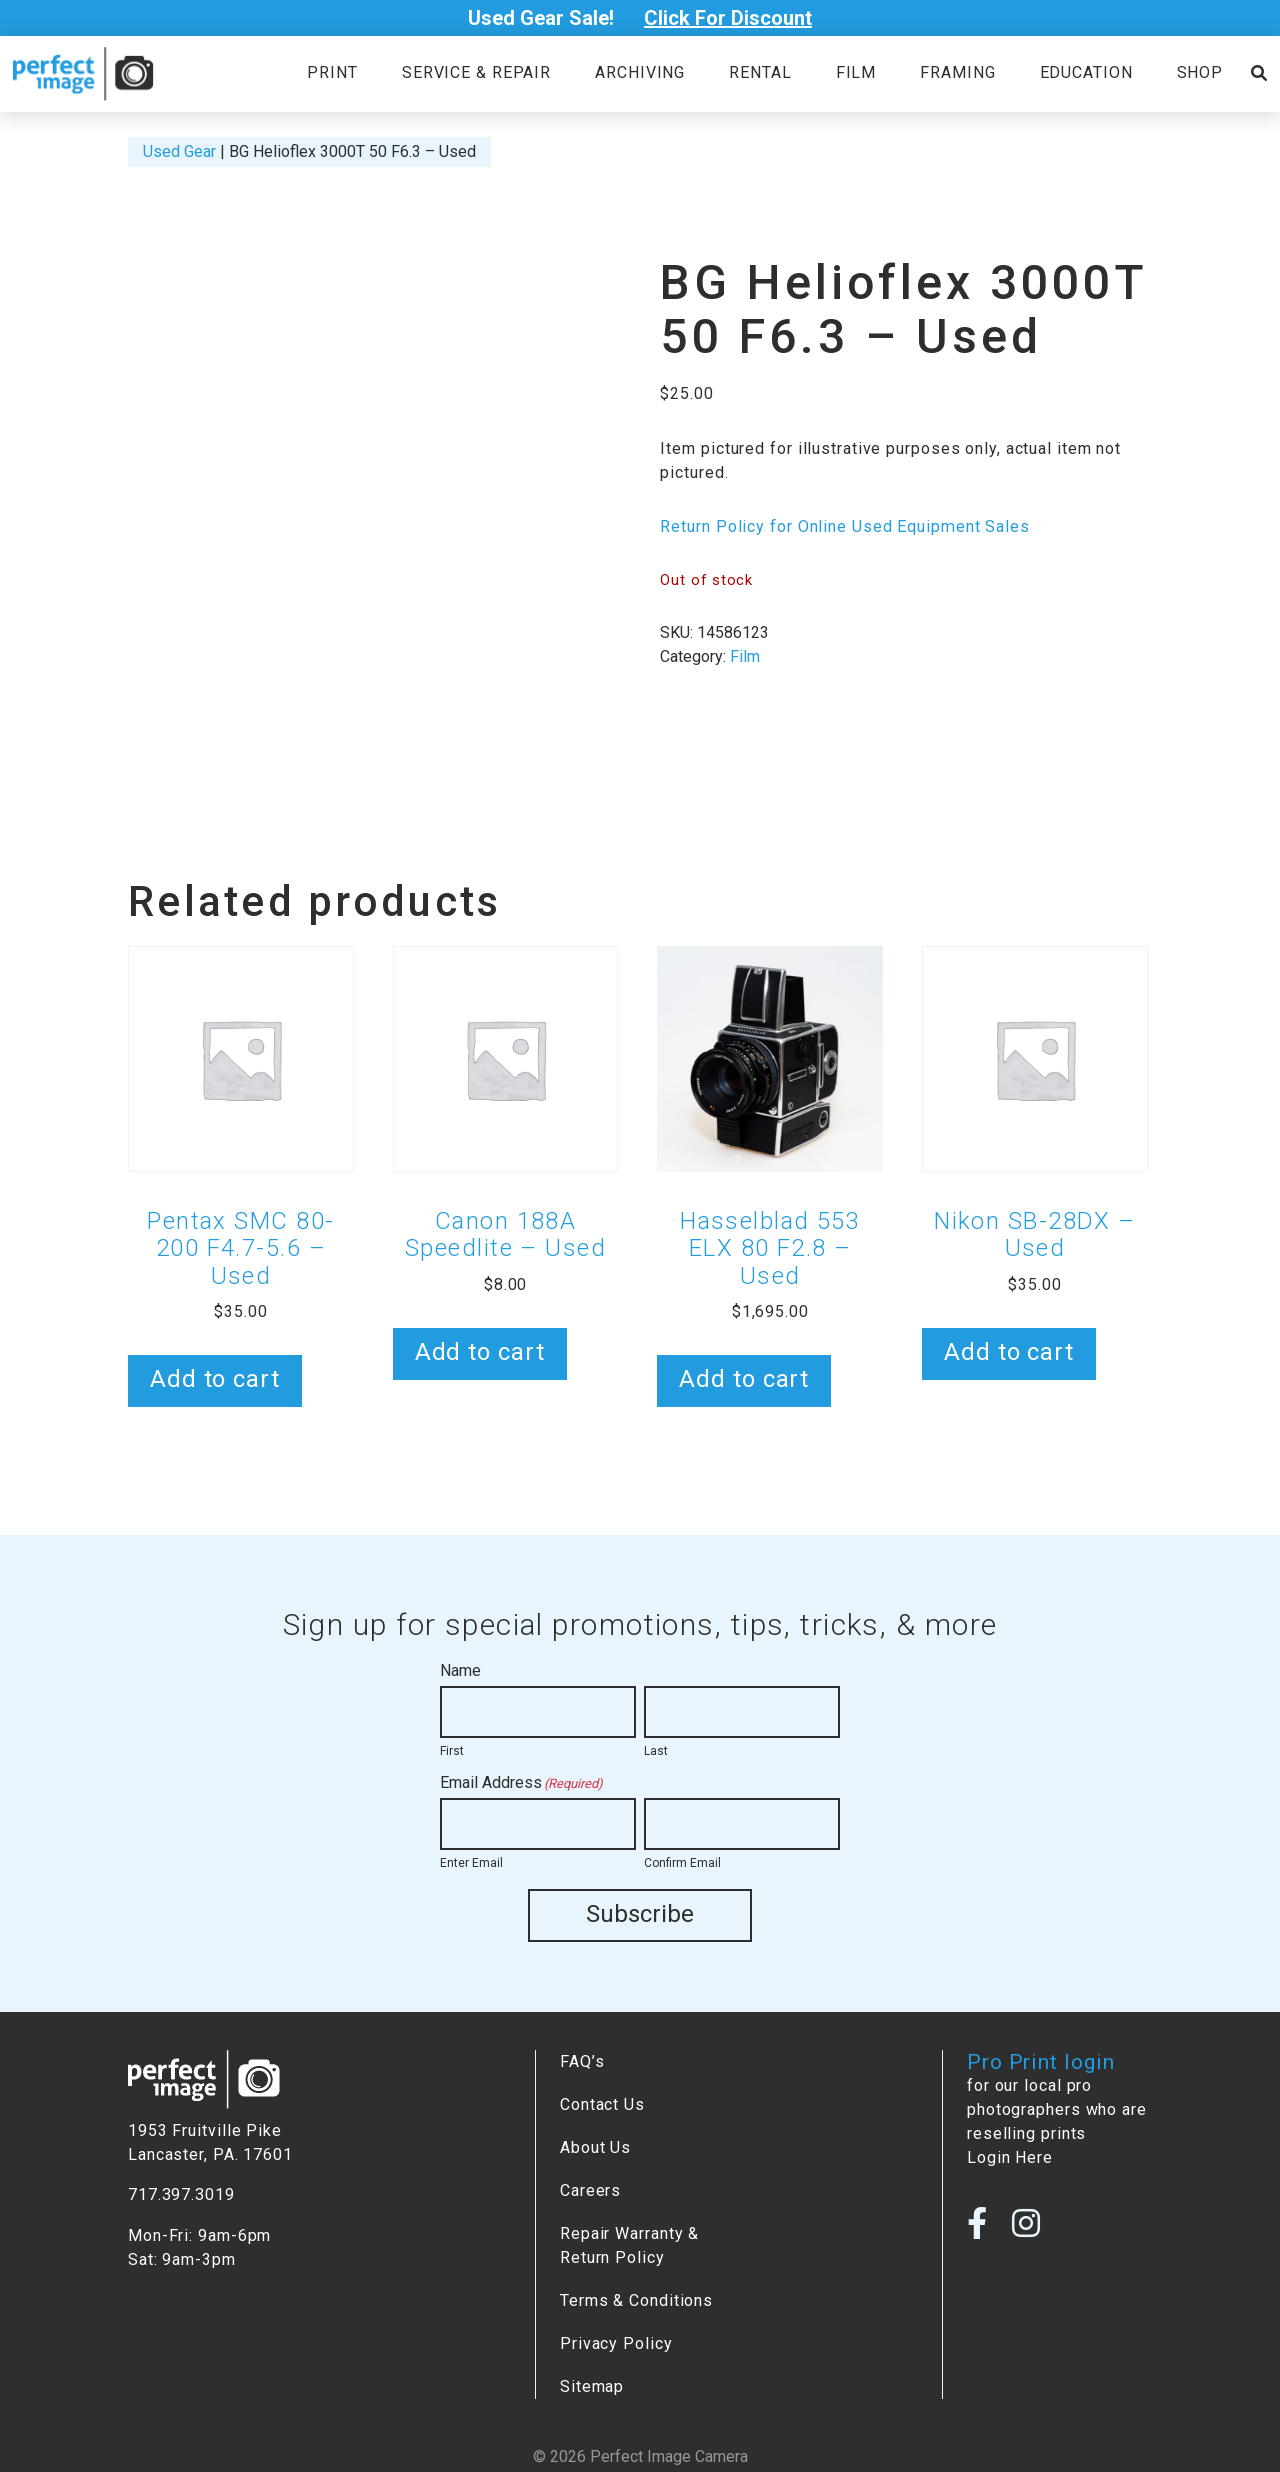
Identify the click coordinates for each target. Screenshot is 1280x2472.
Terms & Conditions (636, 2299)
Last (656, 1751)
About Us (595, 2146)
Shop (1200, 72)
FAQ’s (582, 2060)
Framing (957, 72)
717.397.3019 (181, 2193)
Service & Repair (476, 72)
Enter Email (471, 1863)
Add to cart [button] (215, 1379)
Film (856, 72)
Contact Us (602, 2103)
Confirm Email (682, 1863)
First (452, 1751)
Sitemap (592, 2385)
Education (1086, 72)
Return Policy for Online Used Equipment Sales (844, 526)
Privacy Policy (616, 2342)
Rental (760, 72)
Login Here (1010, 2156)
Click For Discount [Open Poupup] (728, 18)
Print (332, 72)
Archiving (640, 72)
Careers (590, 2189)
